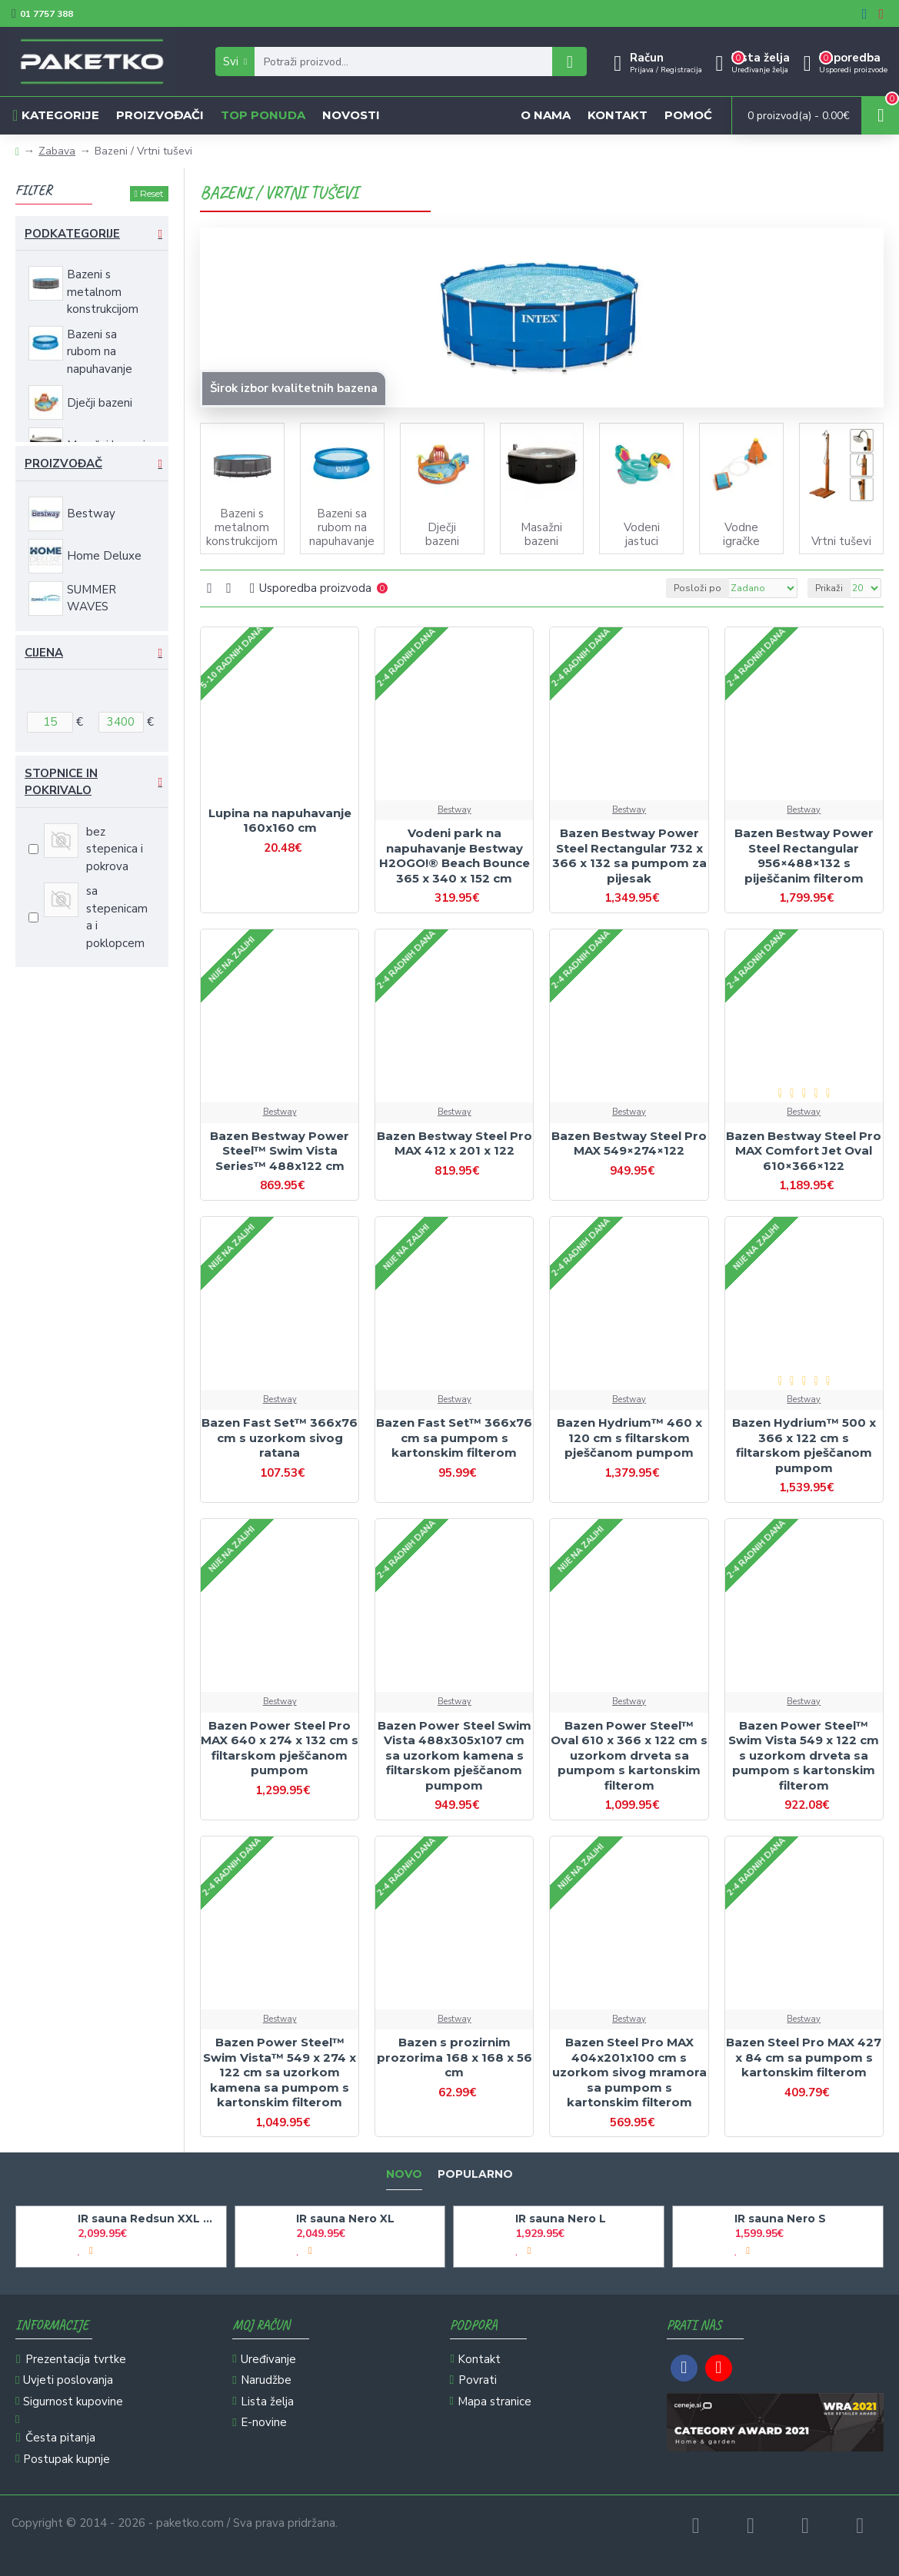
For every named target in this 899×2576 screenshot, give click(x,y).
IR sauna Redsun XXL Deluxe (149, 2218)
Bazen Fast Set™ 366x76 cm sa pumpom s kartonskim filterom (454, 1437)
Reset (152, 193)
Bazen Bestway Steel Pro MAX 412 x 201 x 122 (454, 1143)
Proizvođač (63, 463)
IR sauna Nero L (560, 2218)
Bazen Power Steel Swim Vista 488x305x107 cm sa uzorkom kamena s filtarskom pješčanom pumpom (454, 1755)
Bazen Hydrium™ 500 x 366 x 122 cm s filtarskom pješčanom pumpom (804, 1445)
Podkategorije (72, 233)
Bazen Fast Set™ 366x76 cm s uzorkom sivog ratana (279, 1437)
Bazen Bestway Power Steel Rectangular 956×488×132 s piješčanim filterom (804, 856)
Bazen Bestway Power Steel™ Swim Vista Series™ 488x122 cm (279, 1150)
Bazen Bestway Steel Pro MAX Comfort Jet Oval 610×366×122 (803, 1150)
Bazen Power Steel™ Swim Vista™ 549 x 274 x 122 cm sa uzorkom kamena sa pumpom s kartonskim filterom (279, 2072)
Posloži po (697, 588)
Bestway (454, 810)
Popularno (475, 2174)
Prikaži (829, 588)
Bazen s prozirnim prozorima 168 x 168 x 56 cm (454, 2057)
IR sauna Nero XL (345, 2218)
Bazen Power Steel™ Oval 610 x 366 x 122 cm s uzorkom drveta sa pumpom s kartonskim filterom (629, 1755)
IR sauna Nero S (780, 2218)
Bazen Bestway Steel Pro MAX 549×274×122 (629, 1143)
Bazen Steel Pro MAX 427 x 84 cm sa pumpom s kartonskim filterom (803, 2057)
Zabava (56, 151)
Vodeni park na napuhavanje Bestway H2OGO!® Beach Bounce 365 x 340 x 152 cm (454, 856)
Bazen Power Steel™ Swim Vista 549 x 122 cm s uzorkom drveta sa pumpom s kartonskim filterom (803, 1755)
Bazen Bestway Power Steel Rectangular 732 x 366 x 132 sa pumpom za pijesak (629, 856)
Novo (404, 2174)
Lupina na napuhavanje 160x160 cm (279, 821)
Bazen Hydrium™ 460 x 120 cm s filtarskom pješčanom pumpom (629, 1437)
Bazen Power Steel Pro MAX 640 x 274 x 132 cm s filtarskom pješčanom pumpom (279, 1748)
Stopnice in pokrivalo (61, 782)
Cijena (44, 652)
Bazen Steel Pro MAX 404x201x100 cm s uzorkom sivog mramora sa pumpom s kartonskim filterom (629, 2072)
